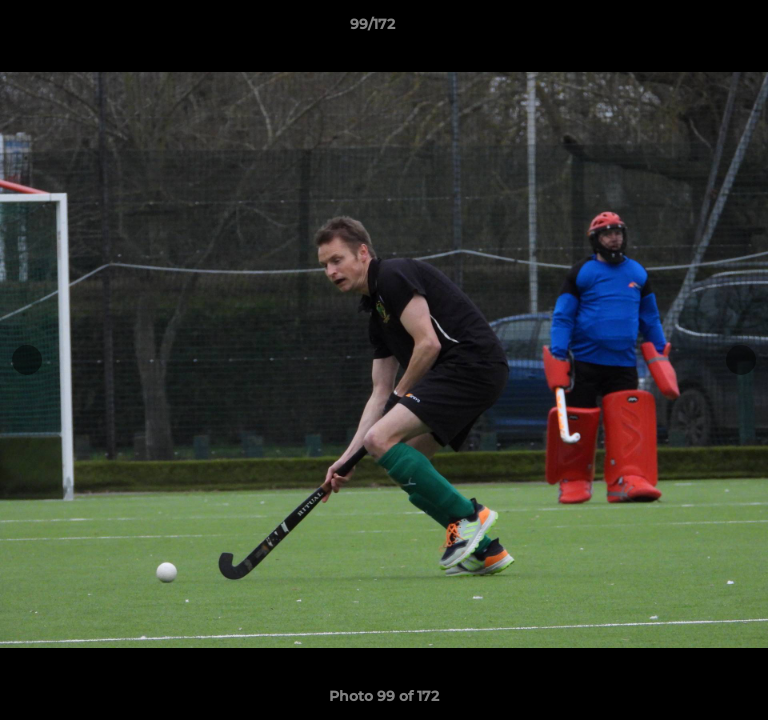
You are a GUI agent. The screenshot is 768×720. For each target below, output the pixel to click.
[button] (696, 29)
